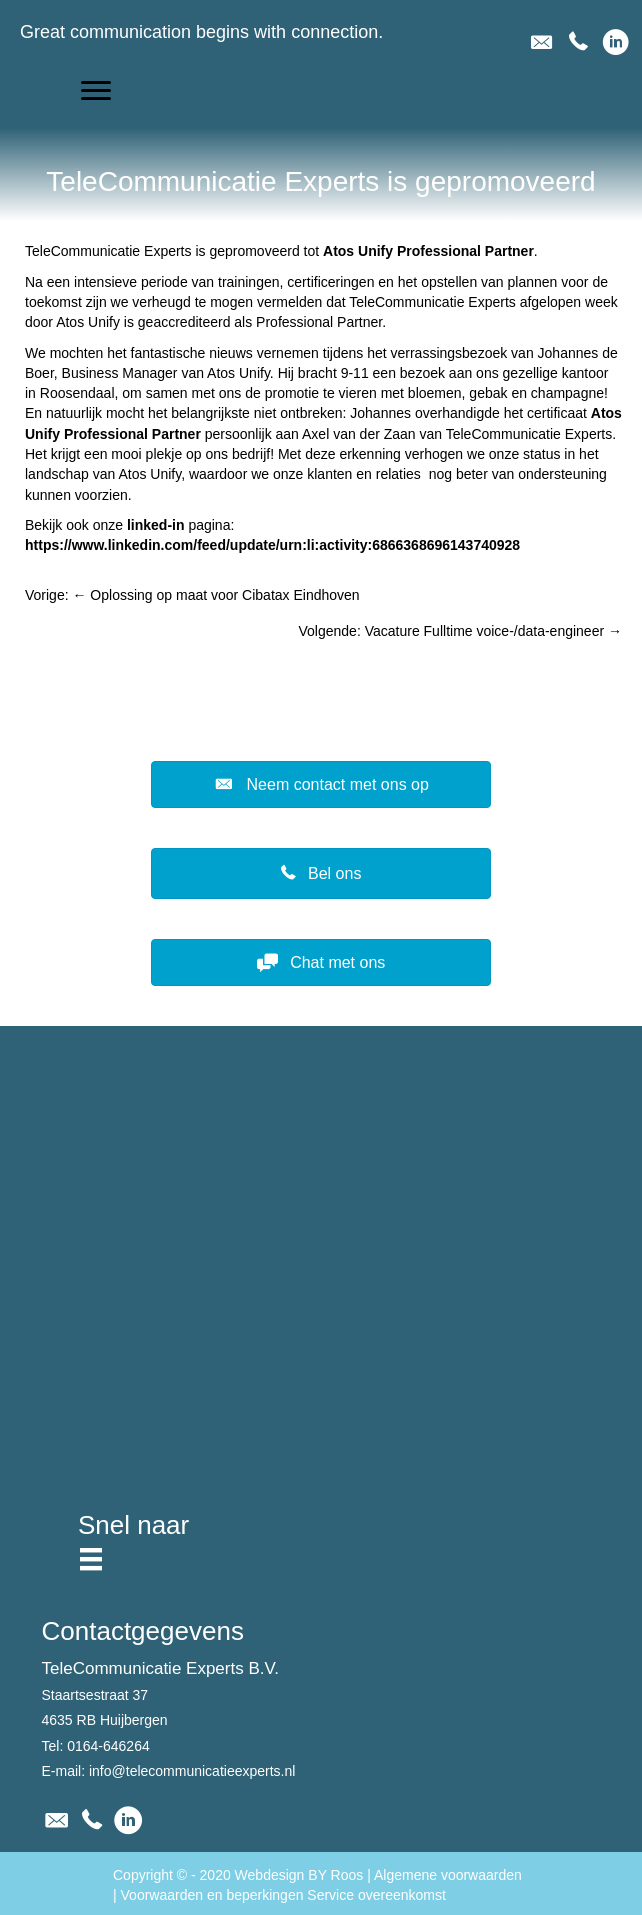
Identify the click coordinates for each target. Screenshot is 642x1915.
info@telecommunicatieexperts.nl (192, 1771)
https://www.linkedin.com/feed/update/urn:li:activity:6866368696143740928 (272, 545)
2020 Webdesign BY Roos (282, 1875)
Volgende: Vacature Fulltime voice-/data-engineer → (460, 631)
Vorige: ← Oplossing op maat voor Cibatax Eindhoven (192, 595)
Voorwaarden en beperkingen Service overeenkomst (283, 1895)
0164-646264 (108, 1746)
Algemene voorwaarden (448, 1875)
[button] (96, 91)
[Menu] (91, 1559)
